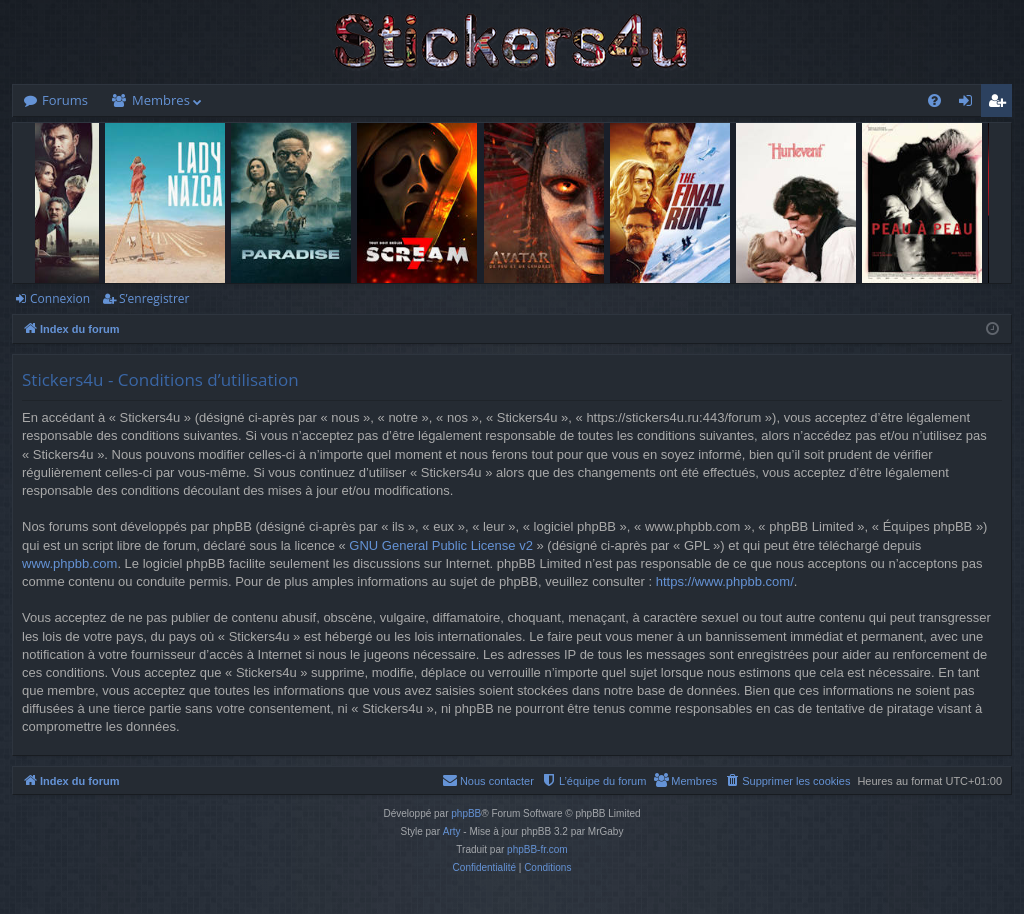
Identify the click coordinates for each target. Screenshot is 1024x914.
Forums (65, 100)
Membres (161, 100)
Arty (452, 831)
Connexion (60, 298)
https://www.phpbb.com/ (725, 581)
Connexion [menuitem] (970, 104)
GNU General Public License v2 (441, 545)
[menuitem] (934, 100)
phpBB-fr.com (537, 849)
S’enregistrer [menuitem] (1001, 104)
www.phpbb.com (69, 563)
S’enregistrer (154, 298)
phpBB (466, 813)
